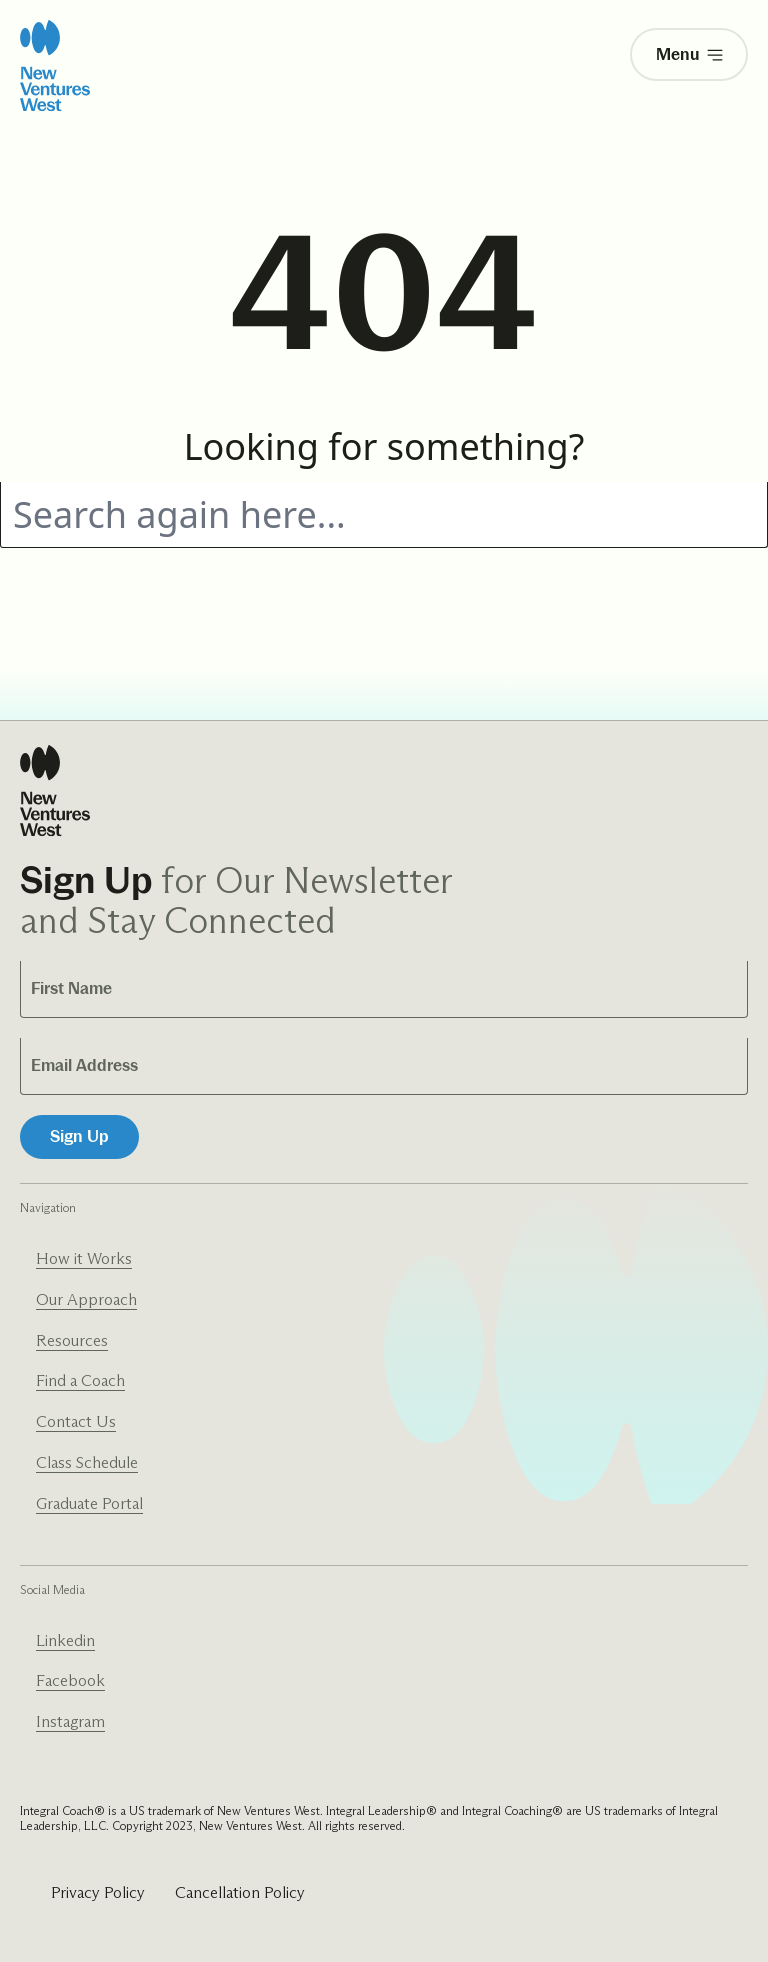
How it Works (84, 1258)
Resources (72, 1340)
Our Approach (86, 1299)
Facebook (70, 1680)
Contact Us (76, 1421)
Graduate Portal (89, 1503)
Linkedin (65, 1640)
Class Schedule (87, 1462)
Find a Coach (80, 1380)
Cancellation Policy (240, 1892)
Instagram (70, 1721)
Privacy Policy (98, 1892)
